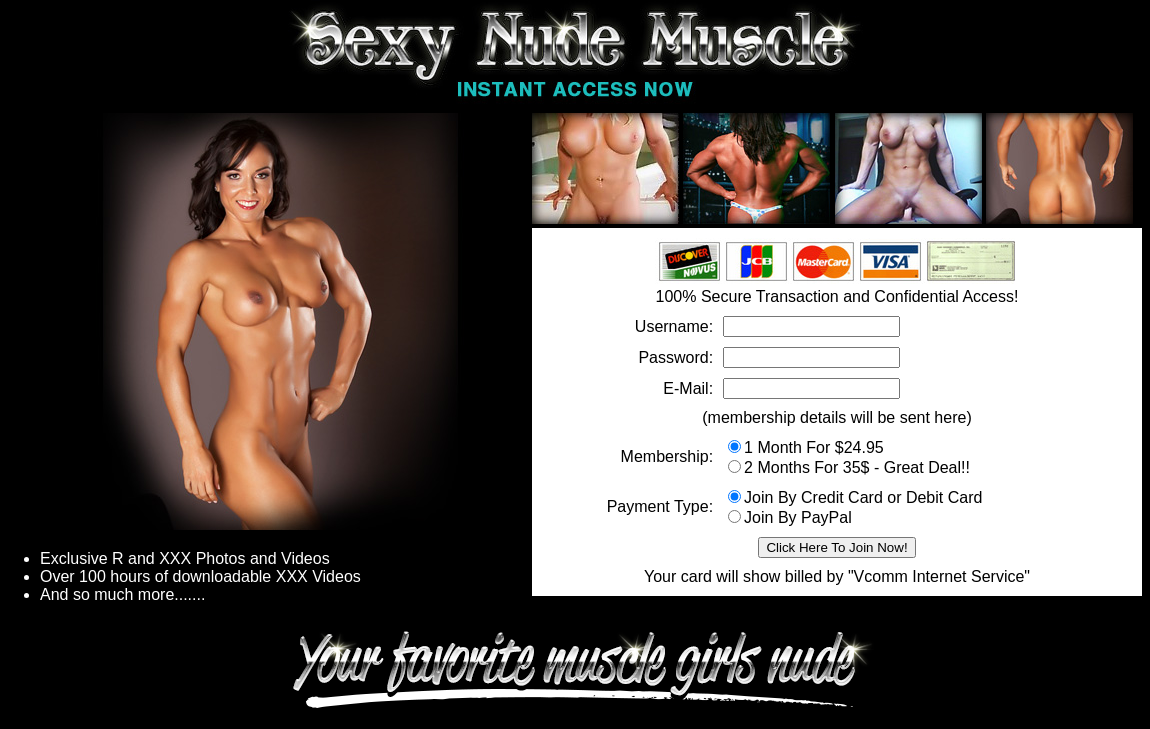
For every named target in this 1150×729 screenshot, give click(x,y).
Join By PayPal (790, 517)
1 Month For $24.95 (806, 447)
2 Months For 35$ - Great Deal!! (849, 467)
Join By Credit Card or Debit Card (855, 497)
